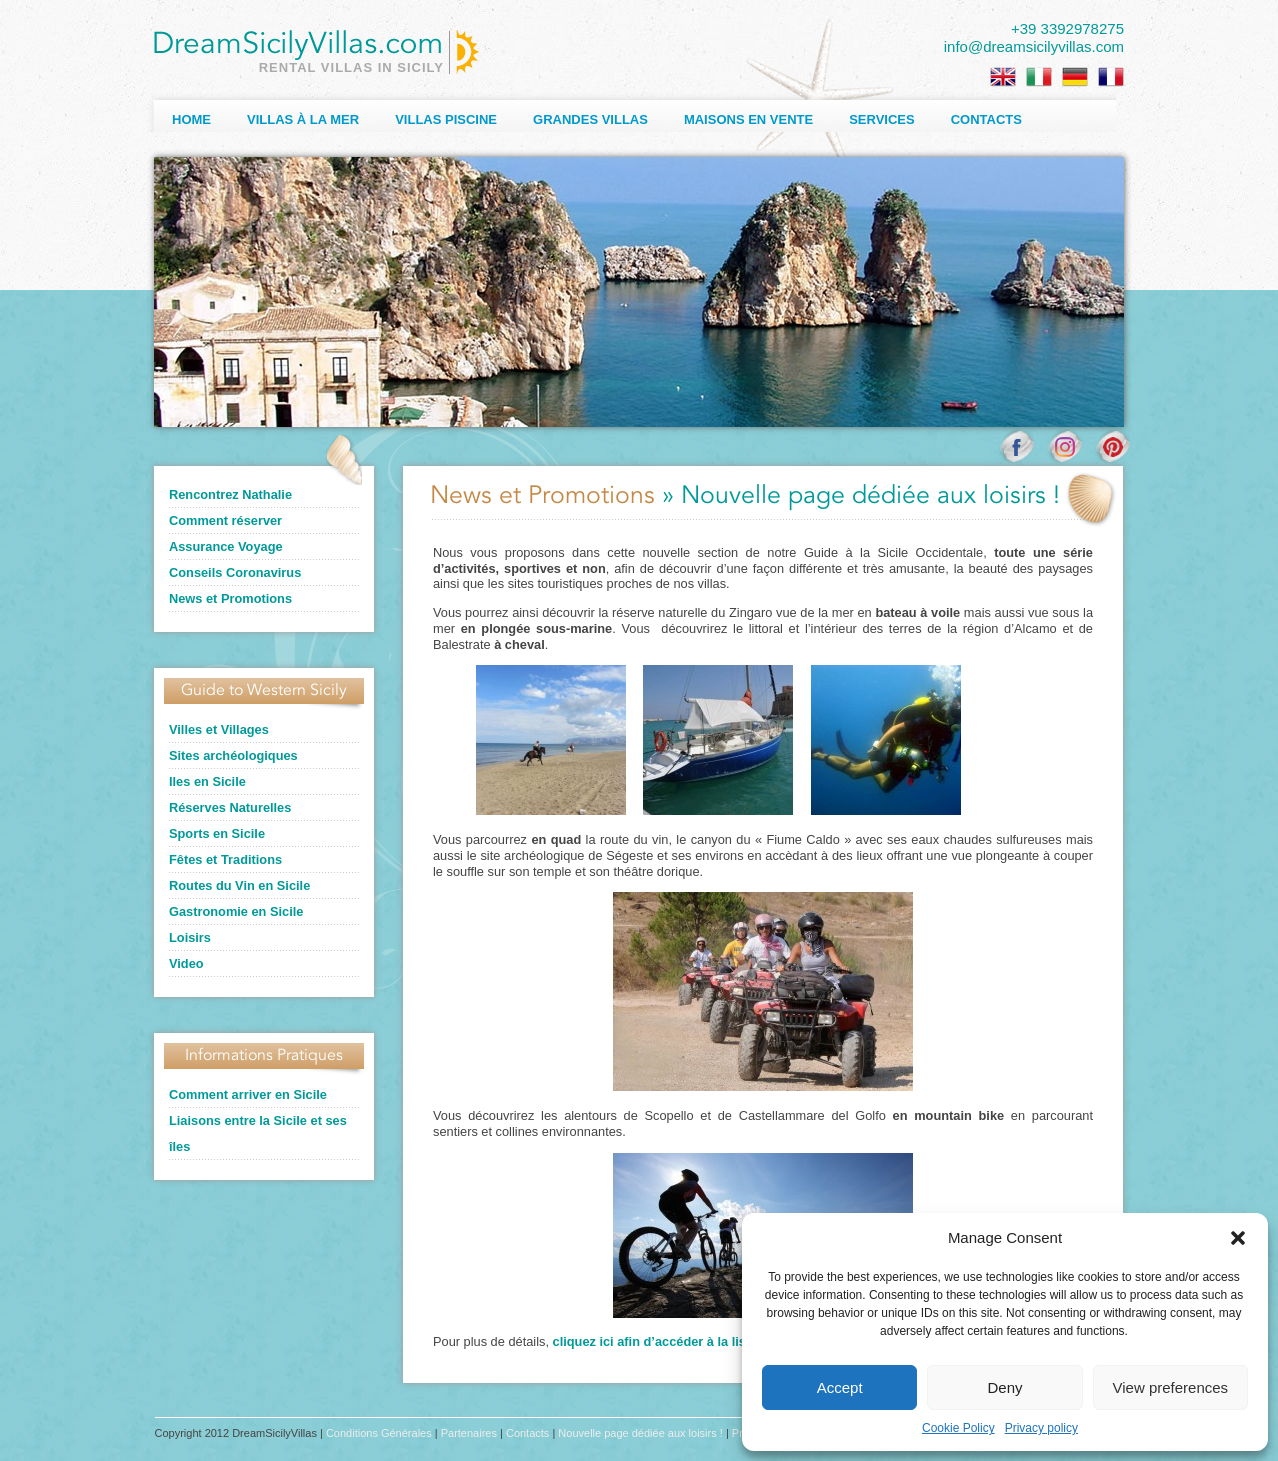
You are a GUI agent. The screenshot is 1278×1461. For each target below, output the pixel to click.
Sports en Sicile (217, 833)
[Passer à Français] (1111, 77)
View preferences (1171, 1387)
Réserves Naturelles (230, 807)
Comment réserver (225, 520)
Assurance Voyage (226, 546)
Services (882, 119)
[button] (1238, 1238)
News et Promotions (230, 598)
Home (191, 119)
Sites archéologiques (233, 755)
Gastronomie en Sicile (236, 911)
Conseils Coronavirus (235, 572)
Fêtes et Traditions (225, 859)
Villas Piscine (446, 119)
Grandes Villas (590, 119)
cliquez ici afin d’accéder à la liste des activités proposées (730, 1341)
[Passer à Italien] (1039, 77)
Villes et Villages (219, 729)
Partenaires (469, 1433)
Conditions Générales (379, 1433)
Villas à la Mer (303, 119)
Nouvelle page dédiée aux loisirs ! (640, 1433)
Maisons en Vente (748, 119)
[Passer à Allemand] (1075, 77)
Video (186, 963)
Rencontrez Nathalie (230, 494)
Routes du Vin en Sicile (239, 885)
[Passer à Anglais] (1003, 77)
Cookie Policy (958, 1428)
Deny (1004, 1387)
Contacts (986, 119)
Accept (840, 1387)
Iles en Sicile (207, 781)
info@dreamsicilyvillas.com (1034, 46)
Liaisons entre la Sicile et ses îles (258, 1133)
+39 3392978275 (1067, 28)
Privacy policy (1041, 1428)
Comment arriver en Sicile (248, 1094)
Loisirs (190, 937)
